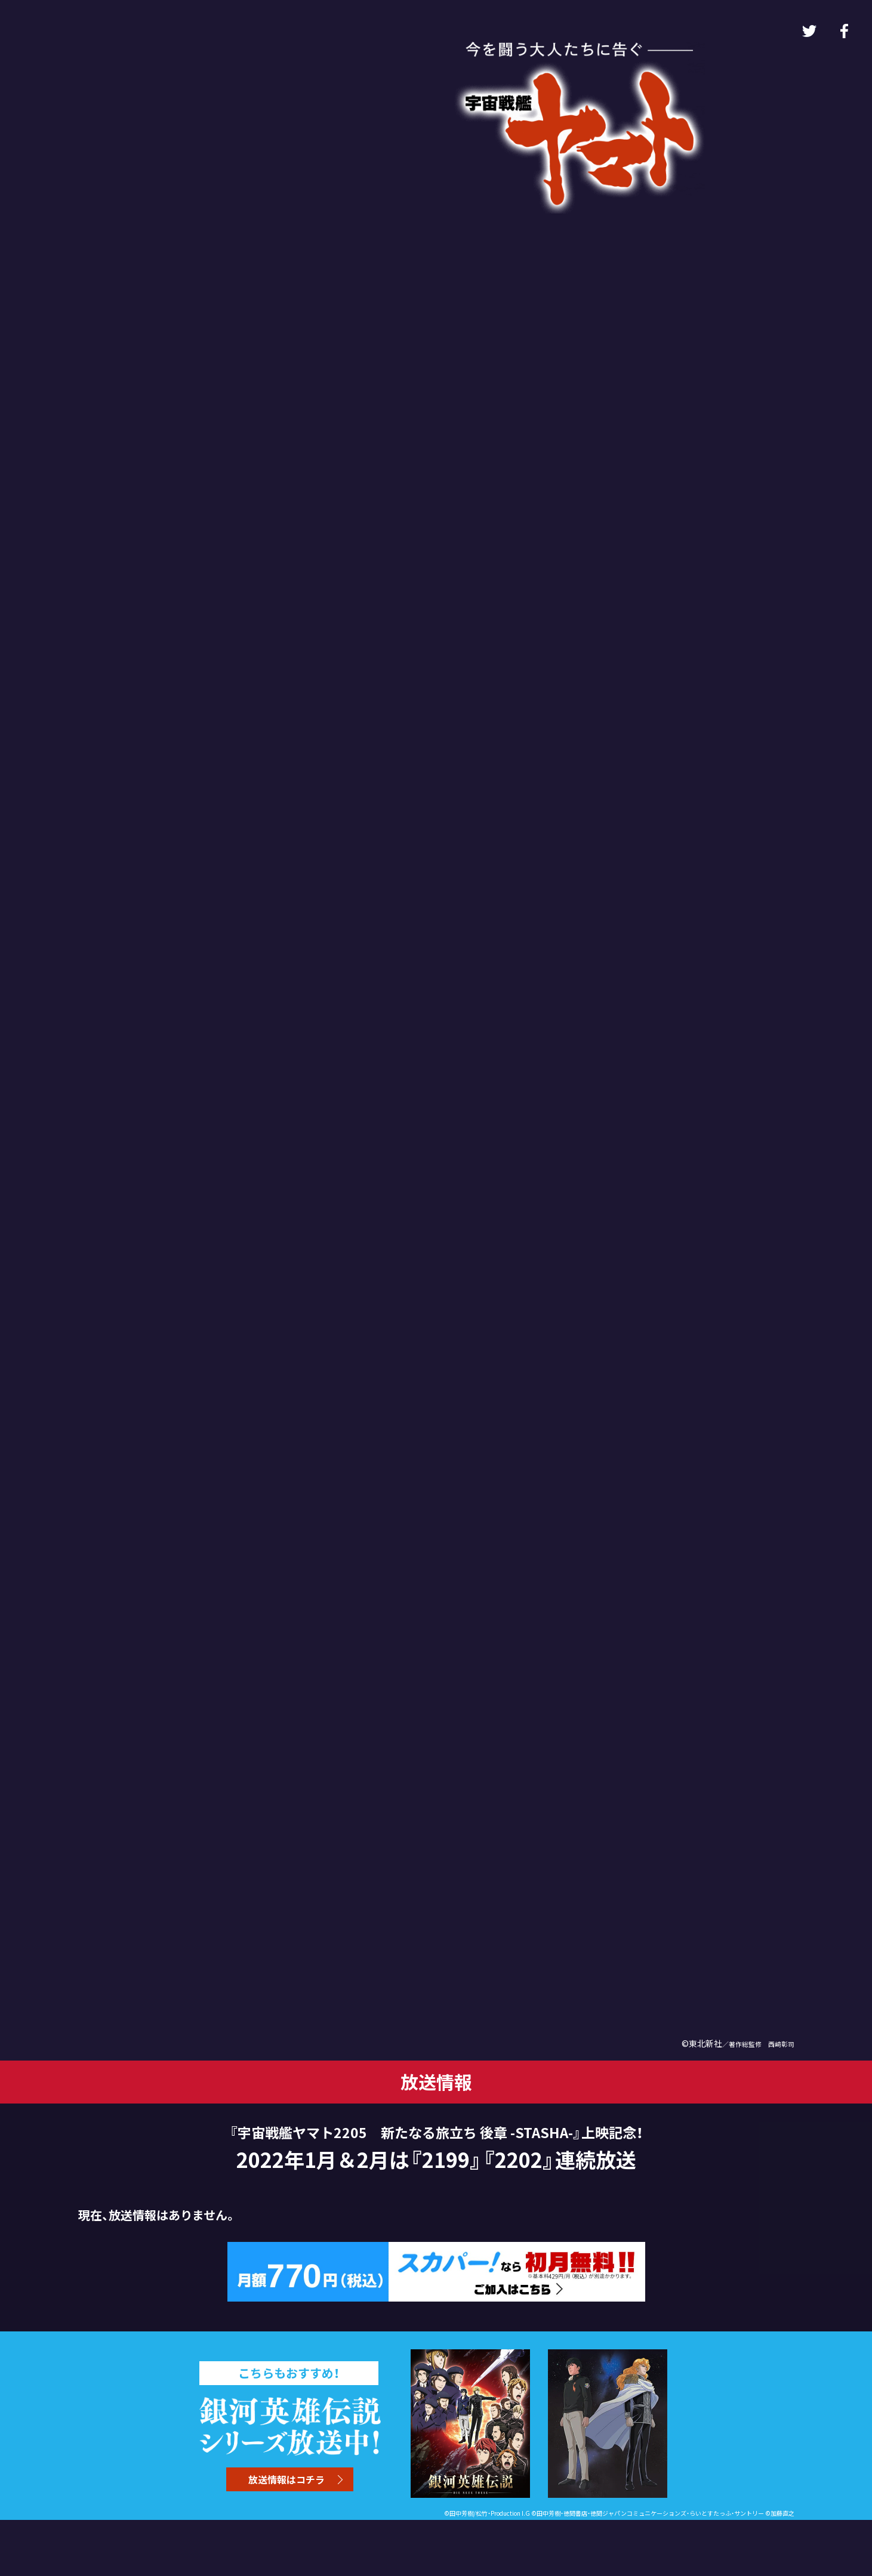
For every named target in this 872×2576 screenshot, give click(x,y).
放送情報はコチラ (286, 2479)
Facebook (844, 31)
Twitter (809, 31)
